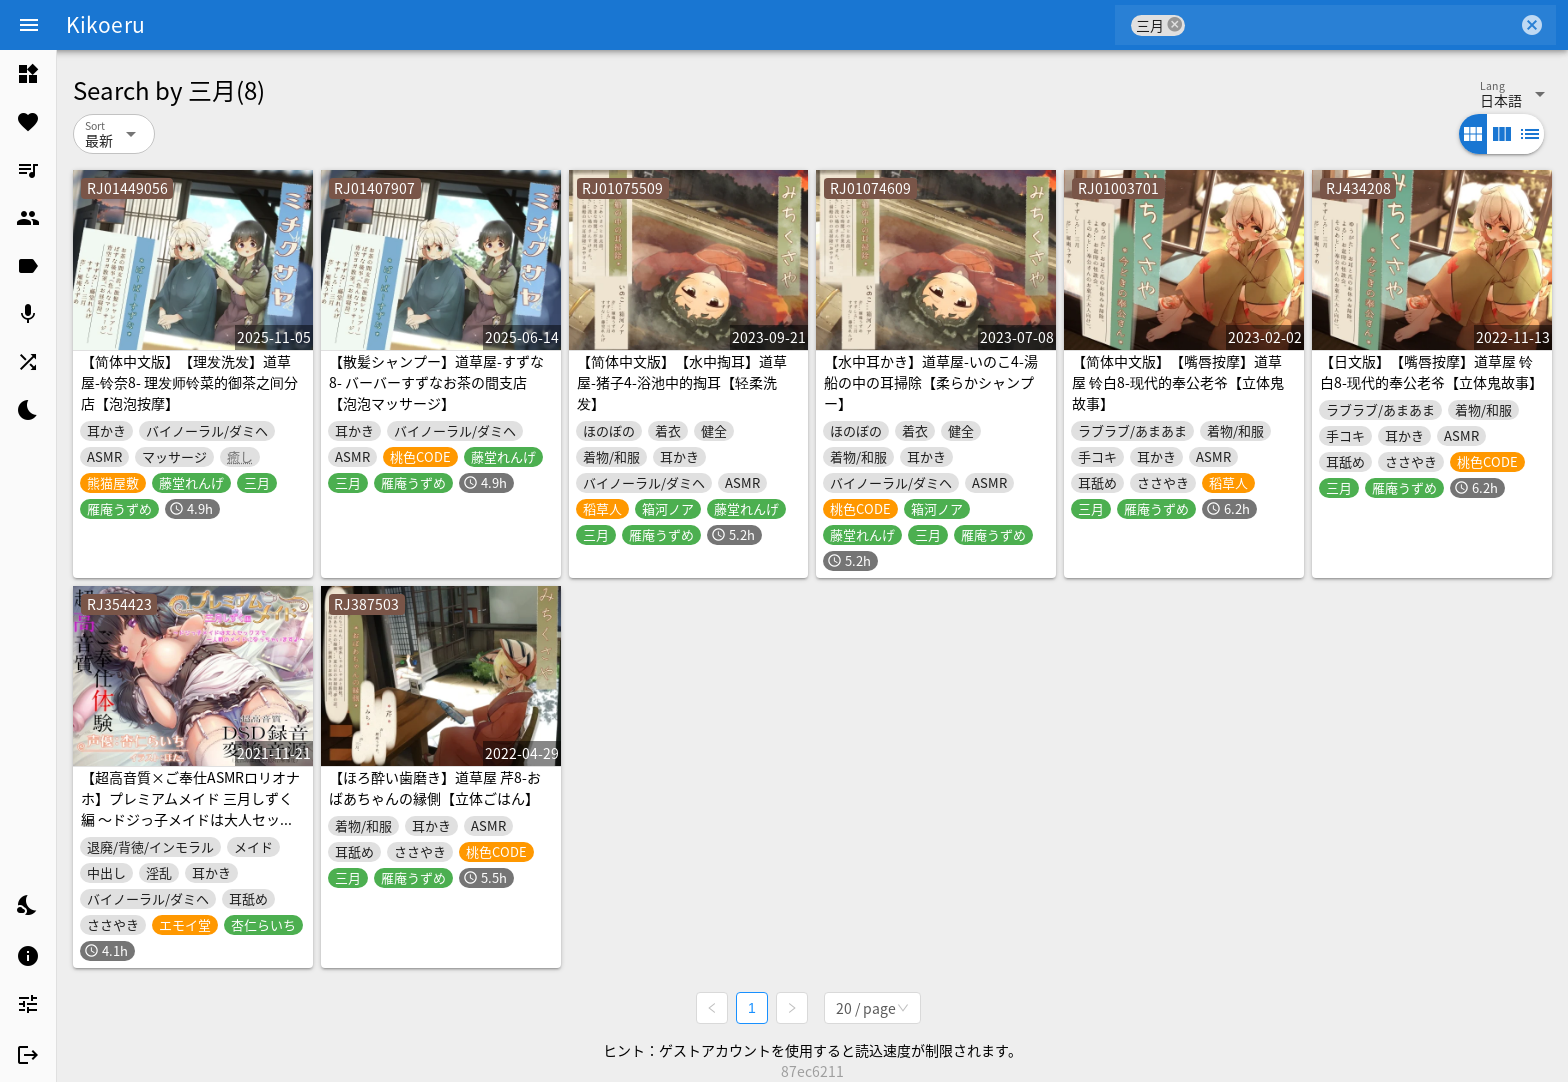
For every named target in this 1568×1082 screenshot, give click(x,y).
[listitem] (28, 74)
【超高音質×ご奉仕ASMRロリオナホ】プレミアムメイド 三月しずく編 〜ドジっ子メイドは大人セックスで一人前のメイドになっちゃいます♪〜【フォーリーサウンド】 (190, 819)
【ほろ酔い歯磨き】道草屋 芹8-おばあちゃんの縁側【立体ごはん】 (435, 787)
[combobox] (1351, 25)
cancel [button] (1175, 24)
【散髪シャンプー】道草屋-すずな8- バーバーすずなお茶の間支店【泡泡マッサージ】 (436, 382)
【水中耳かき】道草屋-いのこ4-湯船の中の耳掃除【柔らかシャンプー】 (931, 382)
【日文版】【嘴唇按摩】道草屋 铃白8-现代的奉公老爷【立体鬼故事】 (1431, 371)
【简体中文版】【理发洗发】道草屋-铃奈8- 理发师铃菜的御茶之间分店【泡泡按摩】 (189, 382)
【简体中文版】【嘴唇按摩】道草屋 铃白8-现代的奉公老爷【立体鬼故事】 (1178, 382)
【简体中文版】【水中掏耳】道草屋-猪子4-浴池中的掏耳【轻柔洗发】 (682, 382)
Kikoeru (105, 24)
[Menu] (29, 25)
